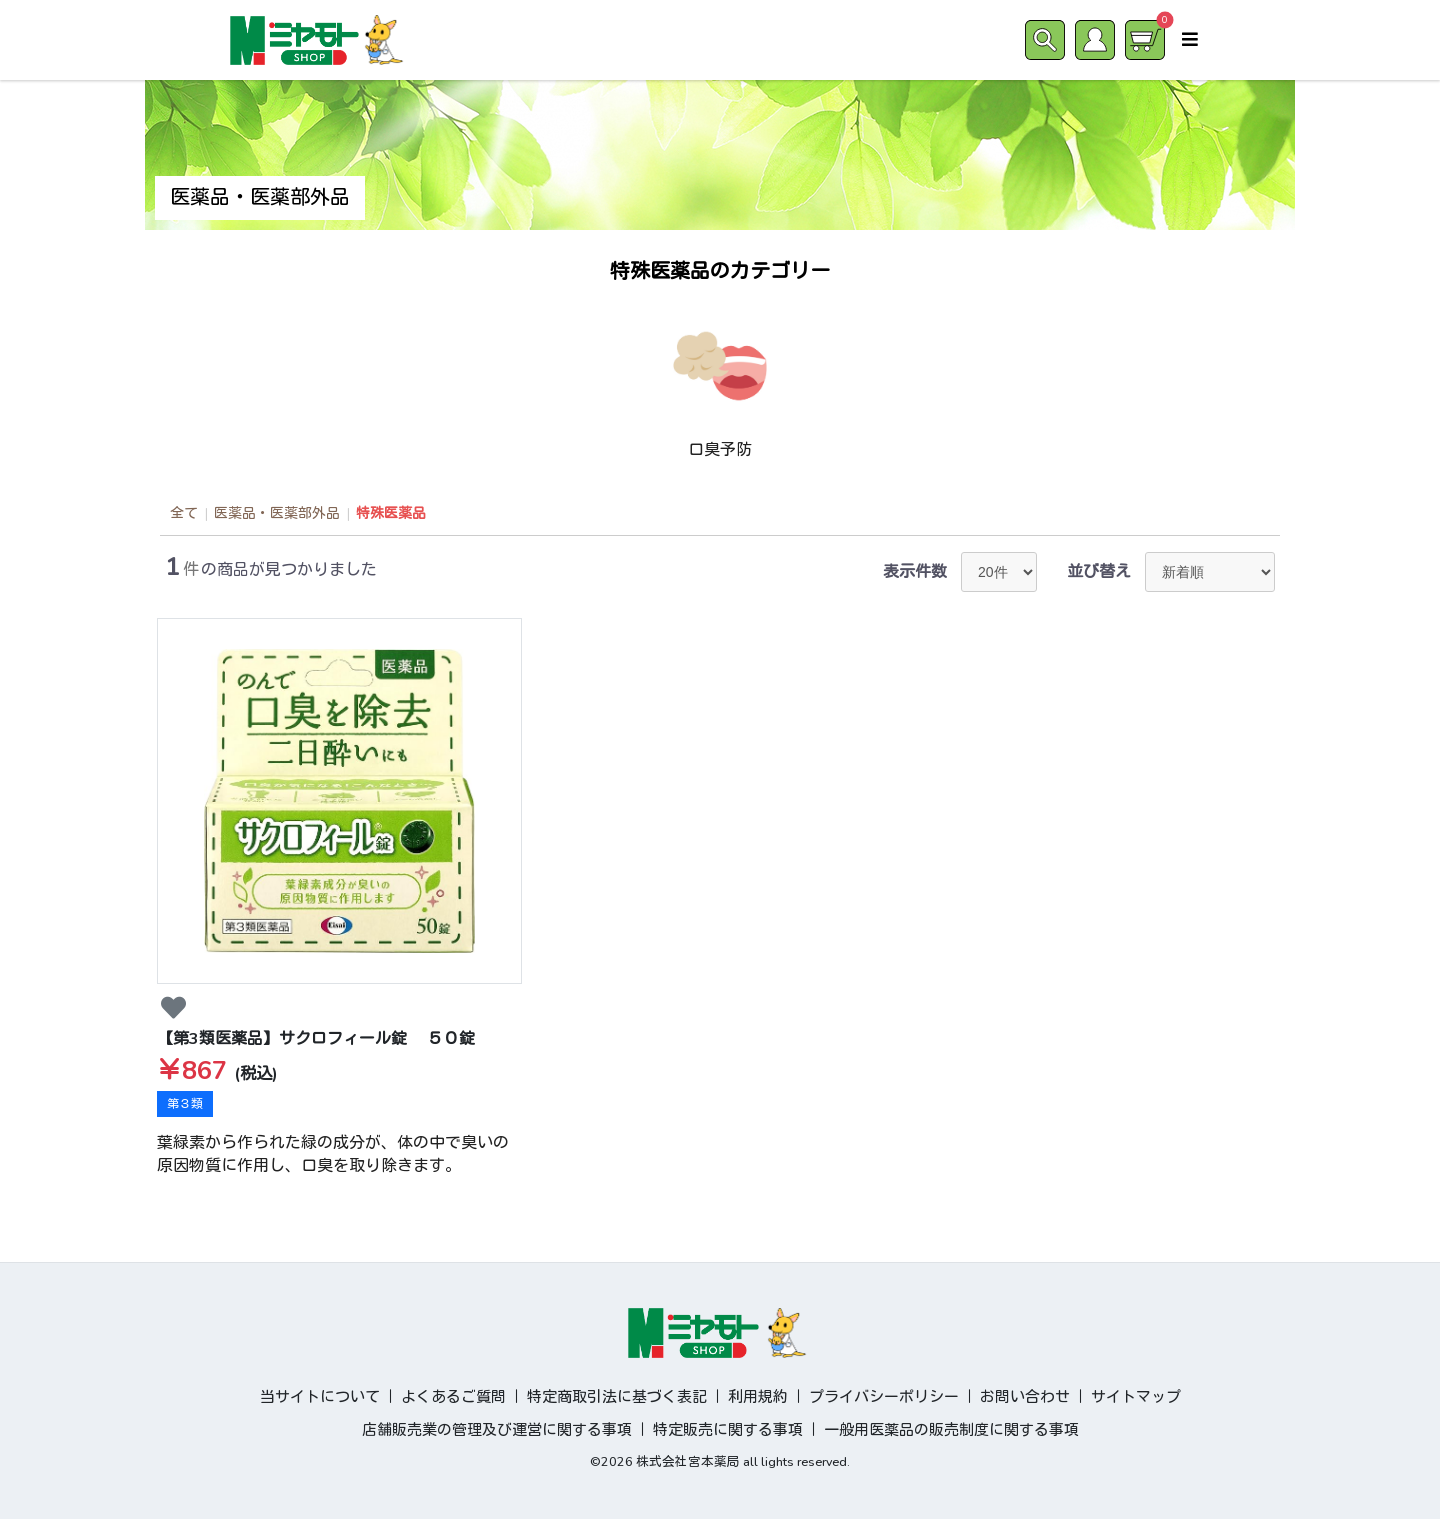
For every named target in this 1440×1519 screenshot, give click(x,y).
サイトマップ (1136, 1397)
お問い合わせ (1025, 1397)
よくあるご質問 (453, 1397)
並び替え (1099, 572)
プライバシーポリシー (884, 1397)
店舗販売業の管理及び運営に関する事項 (497, 1430)
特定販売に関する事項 (728, 1430)
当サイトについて (320, 1397)
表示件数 (915, 572)
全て (184, 513)
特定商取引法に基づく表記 (617, 1397)
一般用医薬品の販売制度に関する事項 (951, 1430)
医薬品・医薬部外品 (277, 513)
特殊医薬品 (391, 513)
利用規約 (758, 1397)
